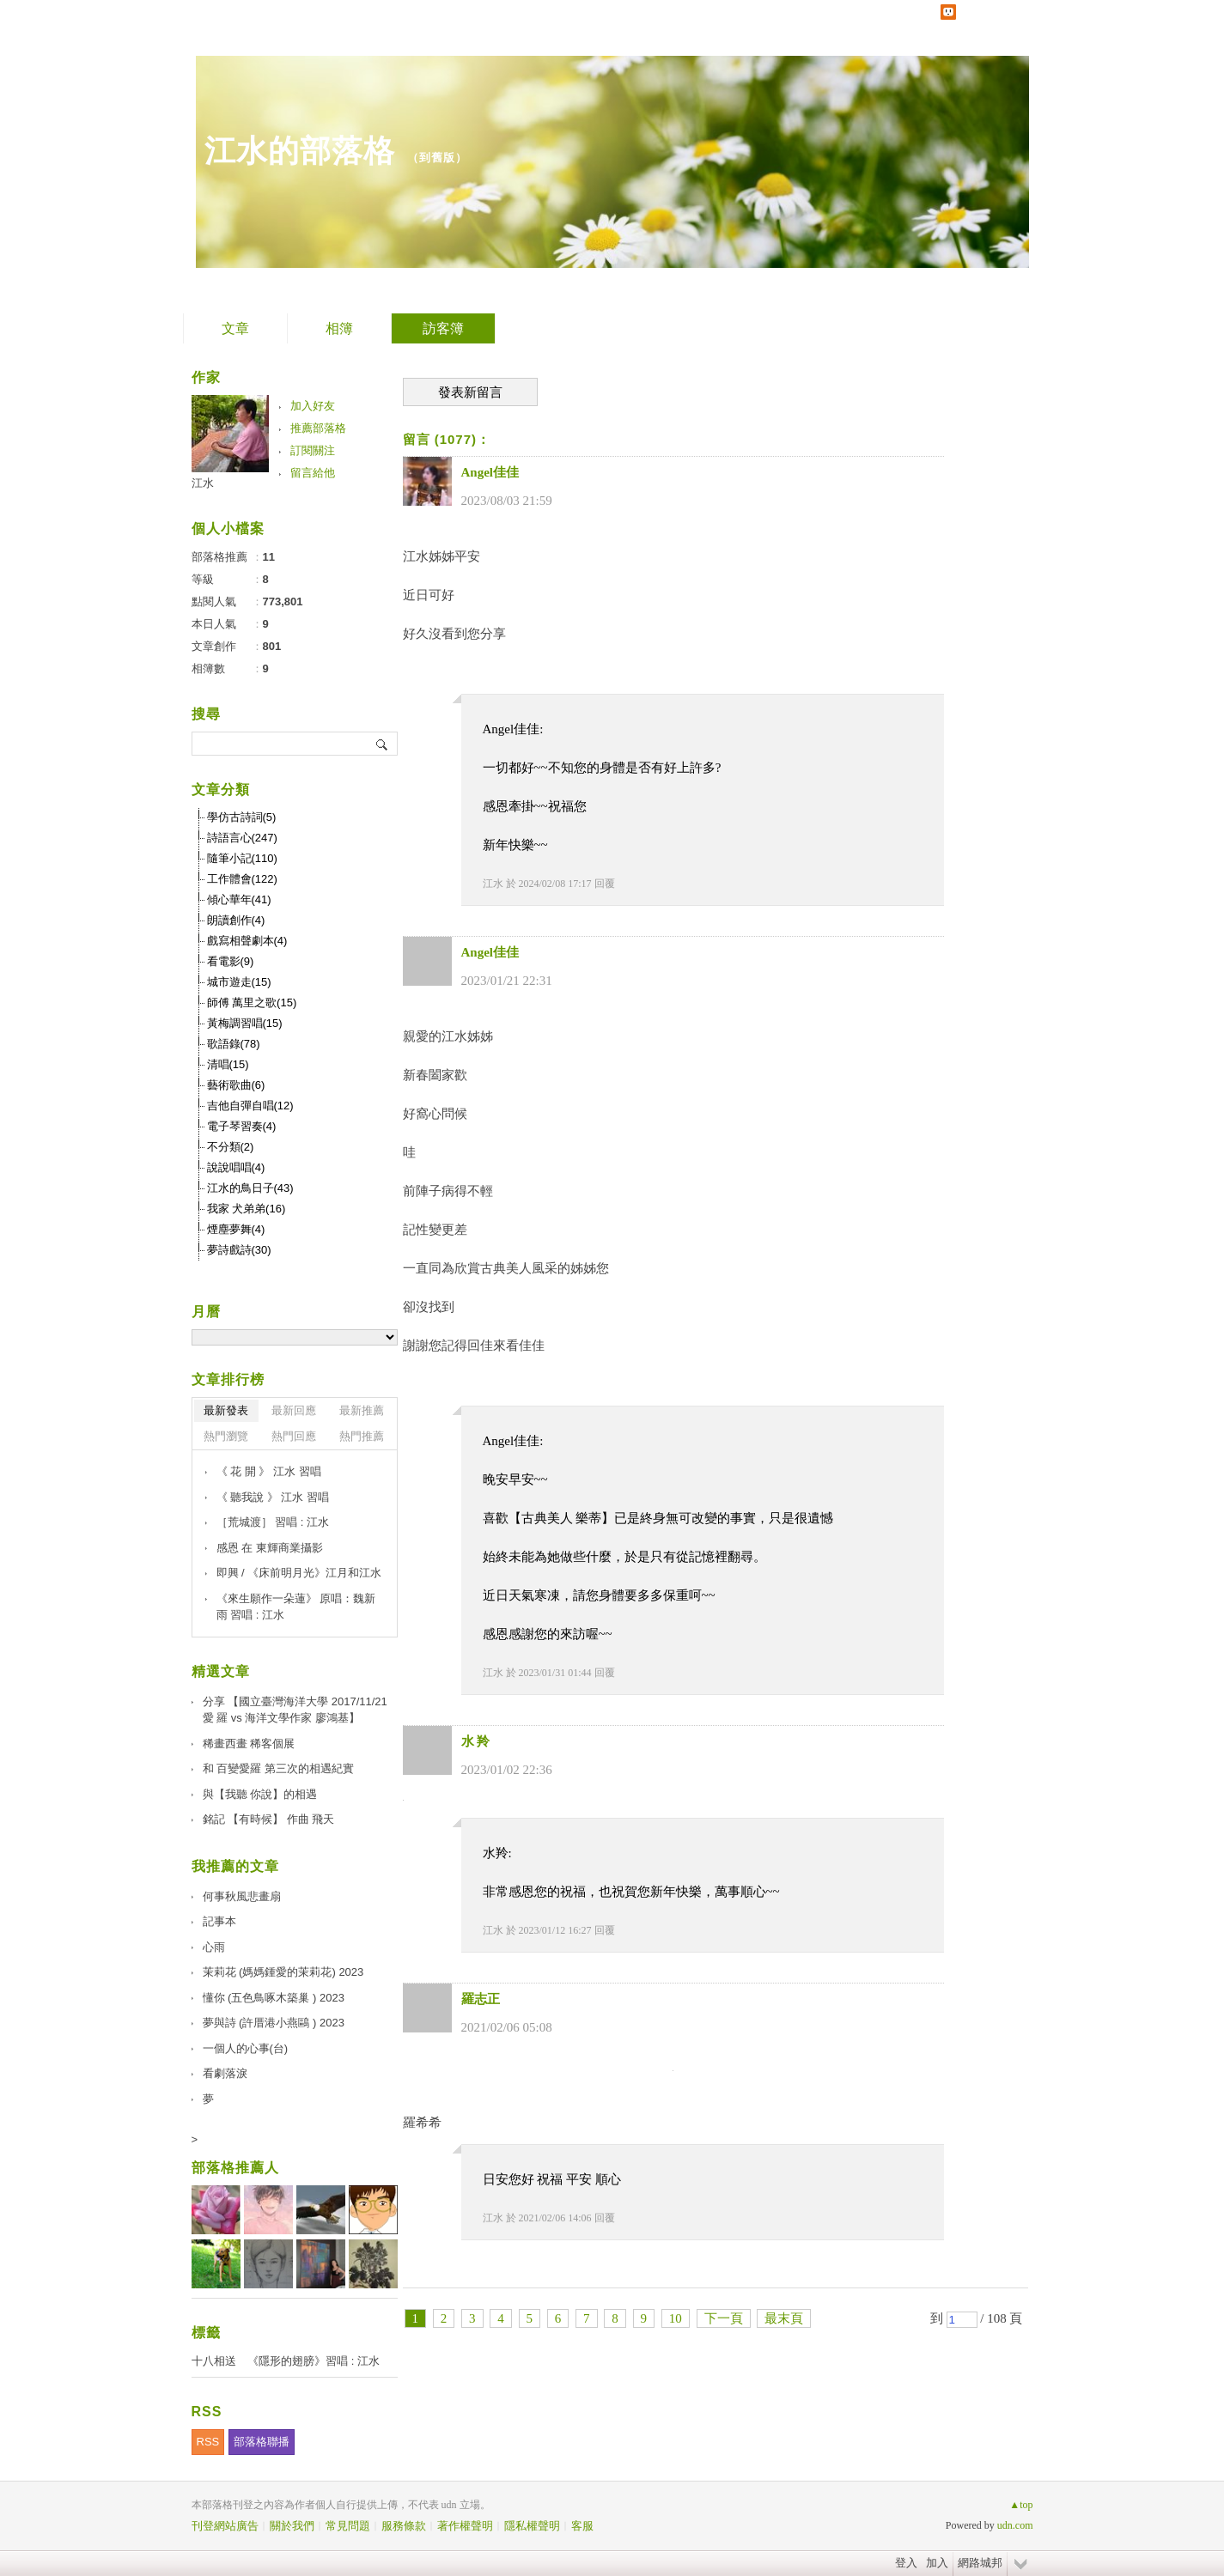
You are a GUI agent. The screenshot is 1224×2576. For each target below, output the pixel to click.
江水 (493, 884)
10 (675, 2318)
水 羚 (475, 1741)
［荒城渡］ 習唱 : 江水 (272, 1522)
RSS (208, 2441)
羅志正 (480, 1999)
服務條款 (403, 2525)
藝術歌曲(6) (236, 1084)
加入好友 (312, 405)
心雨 (214, 1947)
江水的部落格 (299, 150)
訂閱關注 (312, 450)
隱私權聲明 (532, 2525)
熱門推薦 (361, 1436)
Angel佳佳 (490, 472)
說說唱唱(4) (236, 1167)
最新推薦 (361, 1410)
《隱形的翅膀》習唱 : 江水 (313, 2360)
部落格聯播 (261, 2441)
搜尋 (383, 744)
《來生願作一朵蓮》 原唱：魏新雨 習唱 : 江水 (296, 1607)
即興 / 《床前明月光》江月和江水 (299, 1572)
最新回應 (293, 1410)
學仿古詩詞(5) (242, 817)
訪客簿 (443, 328)
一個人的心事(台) (246, 2048)
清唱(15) (228, 1064)
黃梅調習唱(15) (245, 1023)
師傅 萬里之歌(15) (252, 1002)
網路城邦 (980, 2562)
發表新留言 (470, 392)
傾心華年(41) (239, 899)
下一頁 (723, 2318)
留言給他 (312, 472)
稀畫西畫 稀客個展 (249, 1743)
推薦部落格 (318, 428)
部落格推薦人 (235, 2167)
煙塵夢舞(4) (236, 1229)
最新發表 (226, 1410)
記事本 (219, 1921)
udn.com (1015, 2525)
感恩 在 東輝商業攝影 (269, 1547)
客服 (582, 2525)
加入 (937, 2562)
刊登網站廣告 (225, 2525)
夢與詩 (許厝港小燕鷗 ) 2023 (273, 2022)
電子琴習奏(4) (242, 1126)
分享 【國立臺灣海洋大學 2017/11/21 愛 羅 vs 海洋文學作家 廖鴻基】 (295, 1710)
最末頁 (783, 2318)
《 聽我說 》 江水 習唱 (272, 1497)
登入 (906, 2562)
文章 (235, 328)
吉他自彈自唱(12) (250, 1105)
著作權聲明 (465, 2525)
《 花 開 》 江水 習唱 (268, 1471)
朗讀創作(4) (236, 920)
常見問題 (348, 2525)
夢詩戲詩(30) (239, 1249)
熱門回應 (293, 1436)
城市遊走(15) (239, 981)
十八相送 (214, 2360)
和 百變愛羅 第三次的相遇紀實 (278, 1768)
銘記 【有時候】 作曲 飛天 (269, 1819)
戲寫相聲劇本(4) (247, 940)
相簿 (339, 328)
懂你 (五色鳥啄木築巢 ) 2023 (273, 1997)
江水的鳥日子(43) (250, 1188)
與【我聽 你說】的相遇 (260, 1794)
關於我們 (292, 2525)
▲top (1020, 2505)
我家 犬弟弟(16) (246, 1208)
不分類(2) (230, 1146)
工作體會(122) (242, 878)
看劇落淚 (225, 2073)
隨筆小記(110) (242, 858)
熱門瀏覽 (226, 1436)
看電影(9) (230, 961)
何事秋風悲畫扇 (242, 1896)
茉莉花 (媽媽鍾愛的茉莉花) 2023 (283, 1971)
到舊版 (437, 157)
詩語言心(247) (242, 837)
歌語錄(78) (233, 1043)
